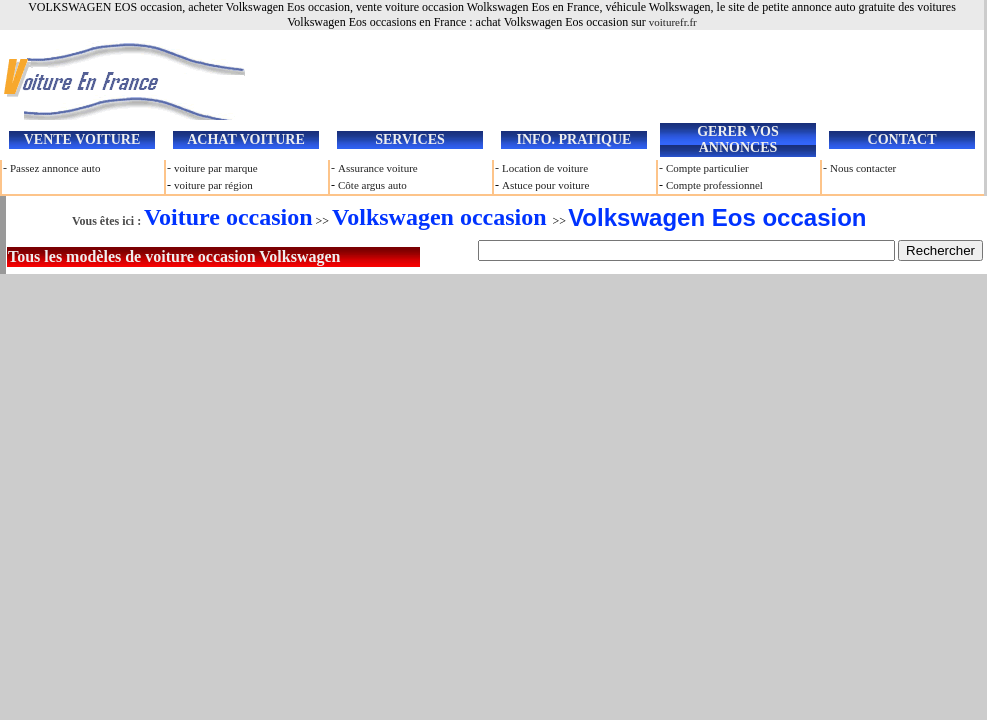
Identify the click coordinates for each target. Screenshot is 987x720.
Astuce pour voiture (545, 185)
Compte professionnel (714, 185)
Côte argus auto (372, 185)
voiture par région (213, 185)
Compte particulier (707, 168)
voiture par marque (216, 168)
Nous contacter (863, 168)
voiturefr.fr (673, 22)
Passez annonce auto (55, 168)
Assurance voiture (378, 168)
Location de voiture (545, 168)
